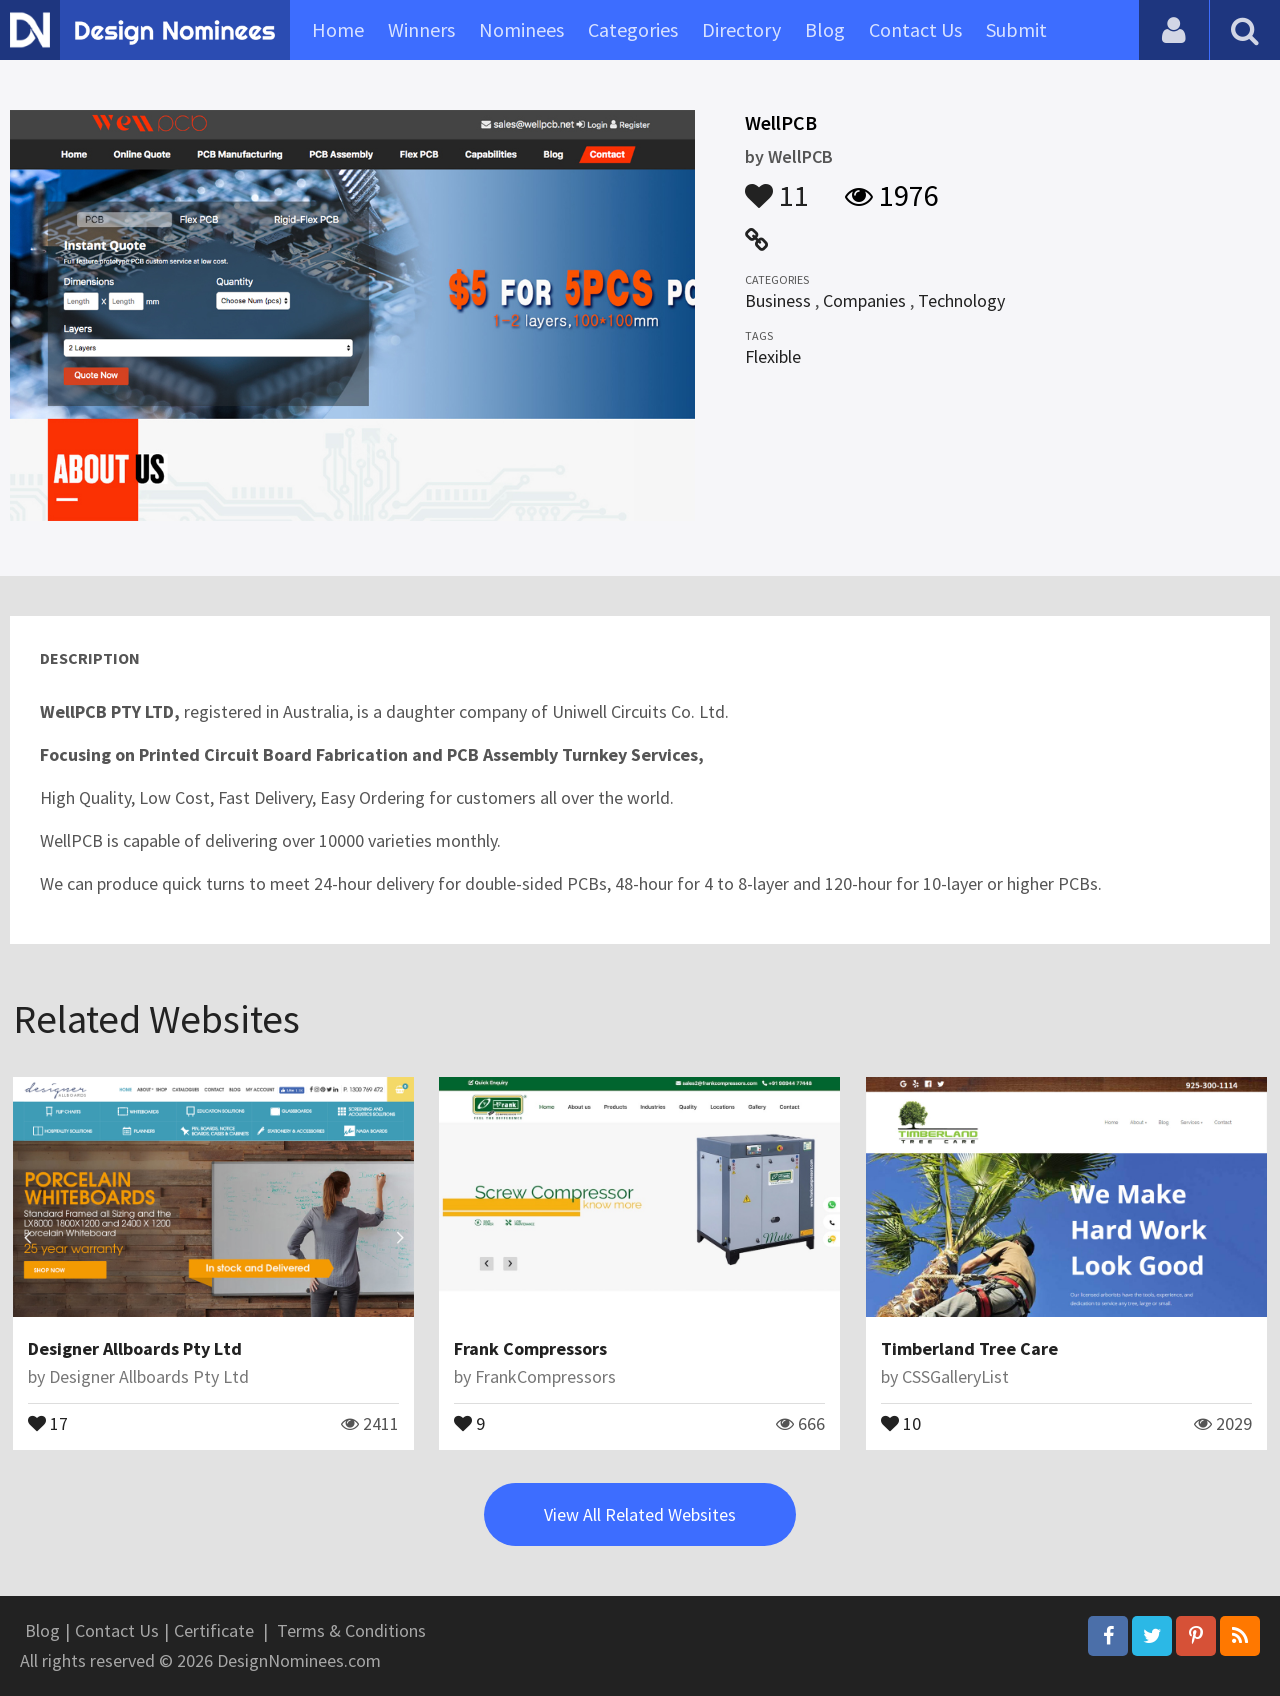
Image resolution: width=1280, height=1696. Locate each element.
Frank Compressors (530, 1348)
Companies (864, 300)
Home (338, 29)
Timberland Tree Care (969, 1348)
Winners (421, 29)
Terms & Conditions (351, 1630)
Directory (741, 29)
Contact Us (915, 29)
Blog (825, 29)
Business (778, 300)
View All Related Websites (640, 1514)
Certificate (214, 1630)
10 (901, 1422)
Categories (633, 29)
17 (48, 1422)
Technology (961, 300)
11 (777, 186)
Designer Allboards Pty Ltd (135, 1348)
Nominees (521, 29)
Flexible (773, 356)
